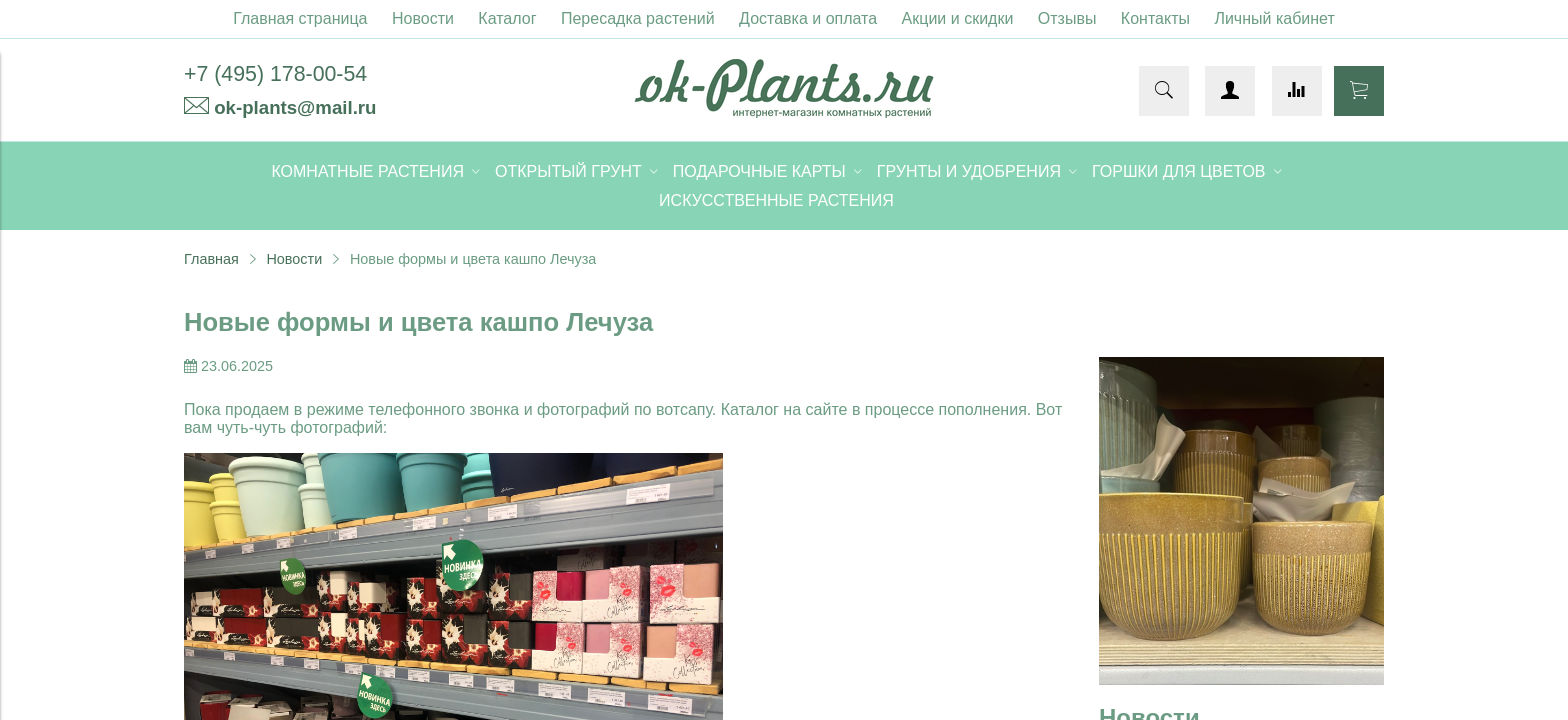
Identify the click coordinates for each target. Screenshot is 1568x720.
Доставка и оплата (808, 18)
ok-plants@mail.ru (295, 107)
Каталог (507, 18)
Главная (211, 259)
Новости (423, 18)
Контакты (1155, 18)
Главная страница (300, 18)
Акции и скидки (958, 18)
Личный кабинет (1274, 18)
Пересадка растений (638, 18)
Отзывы (1067, 18)
